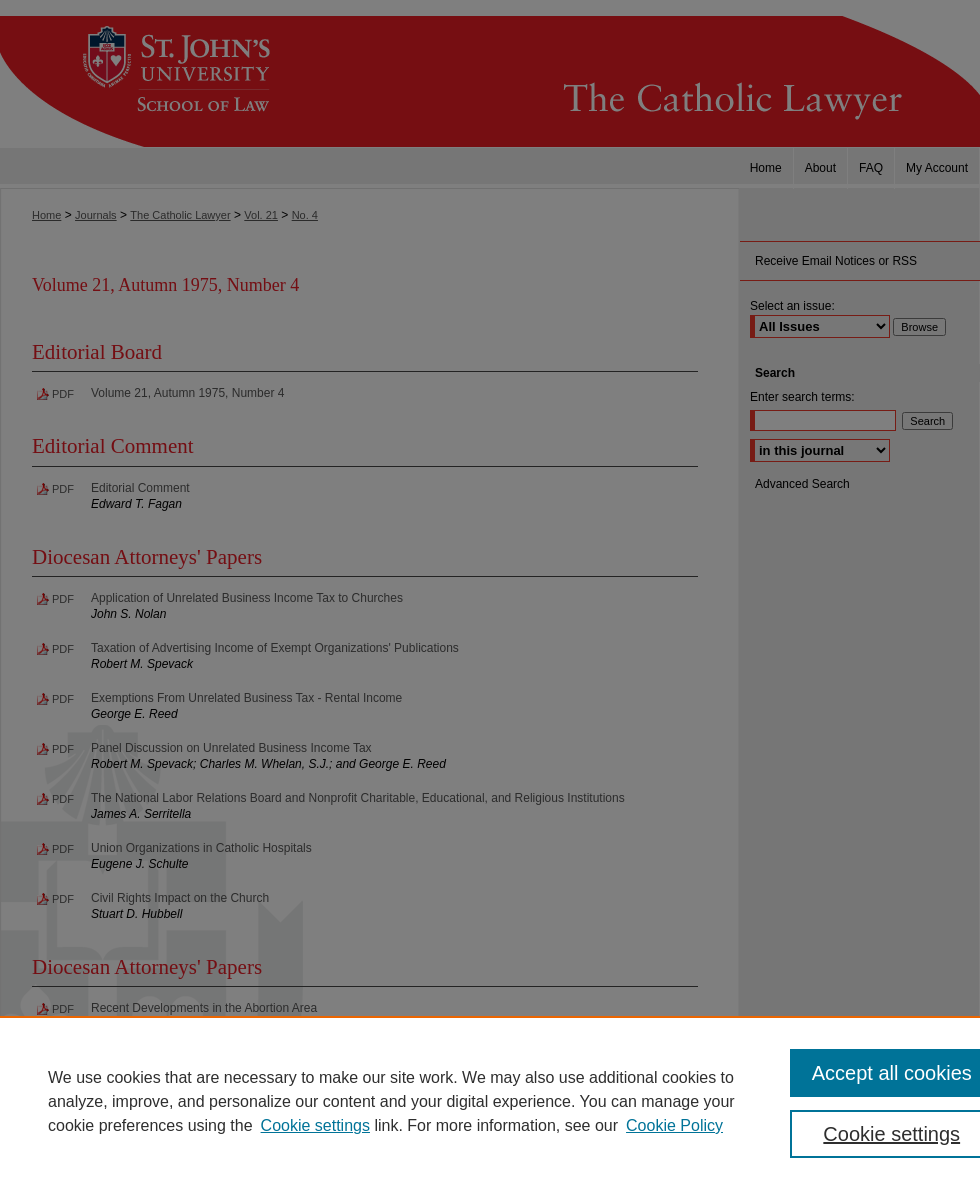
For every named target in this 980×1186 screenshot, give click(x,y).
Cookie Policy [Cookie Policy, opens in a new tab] (674, 1125)
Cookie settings (315, 1125)
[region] (490, 1101)
